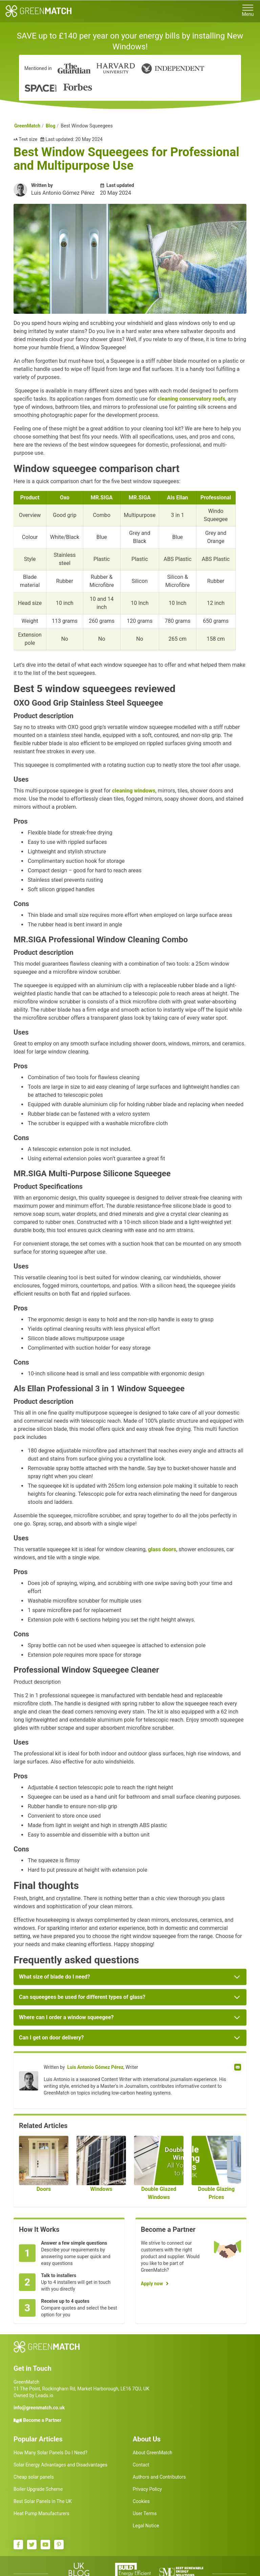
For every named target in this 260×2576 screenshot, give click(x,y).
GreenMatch (27, 125)
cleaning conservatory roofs (191, 399)
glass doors (162, 1549)
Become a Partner (42, 2420)
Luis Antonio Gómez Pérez (95, 2067)
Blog (51, 125)
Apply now (152, 2283)
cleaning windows (133, 790)
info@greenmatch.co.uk (39, 2407)
